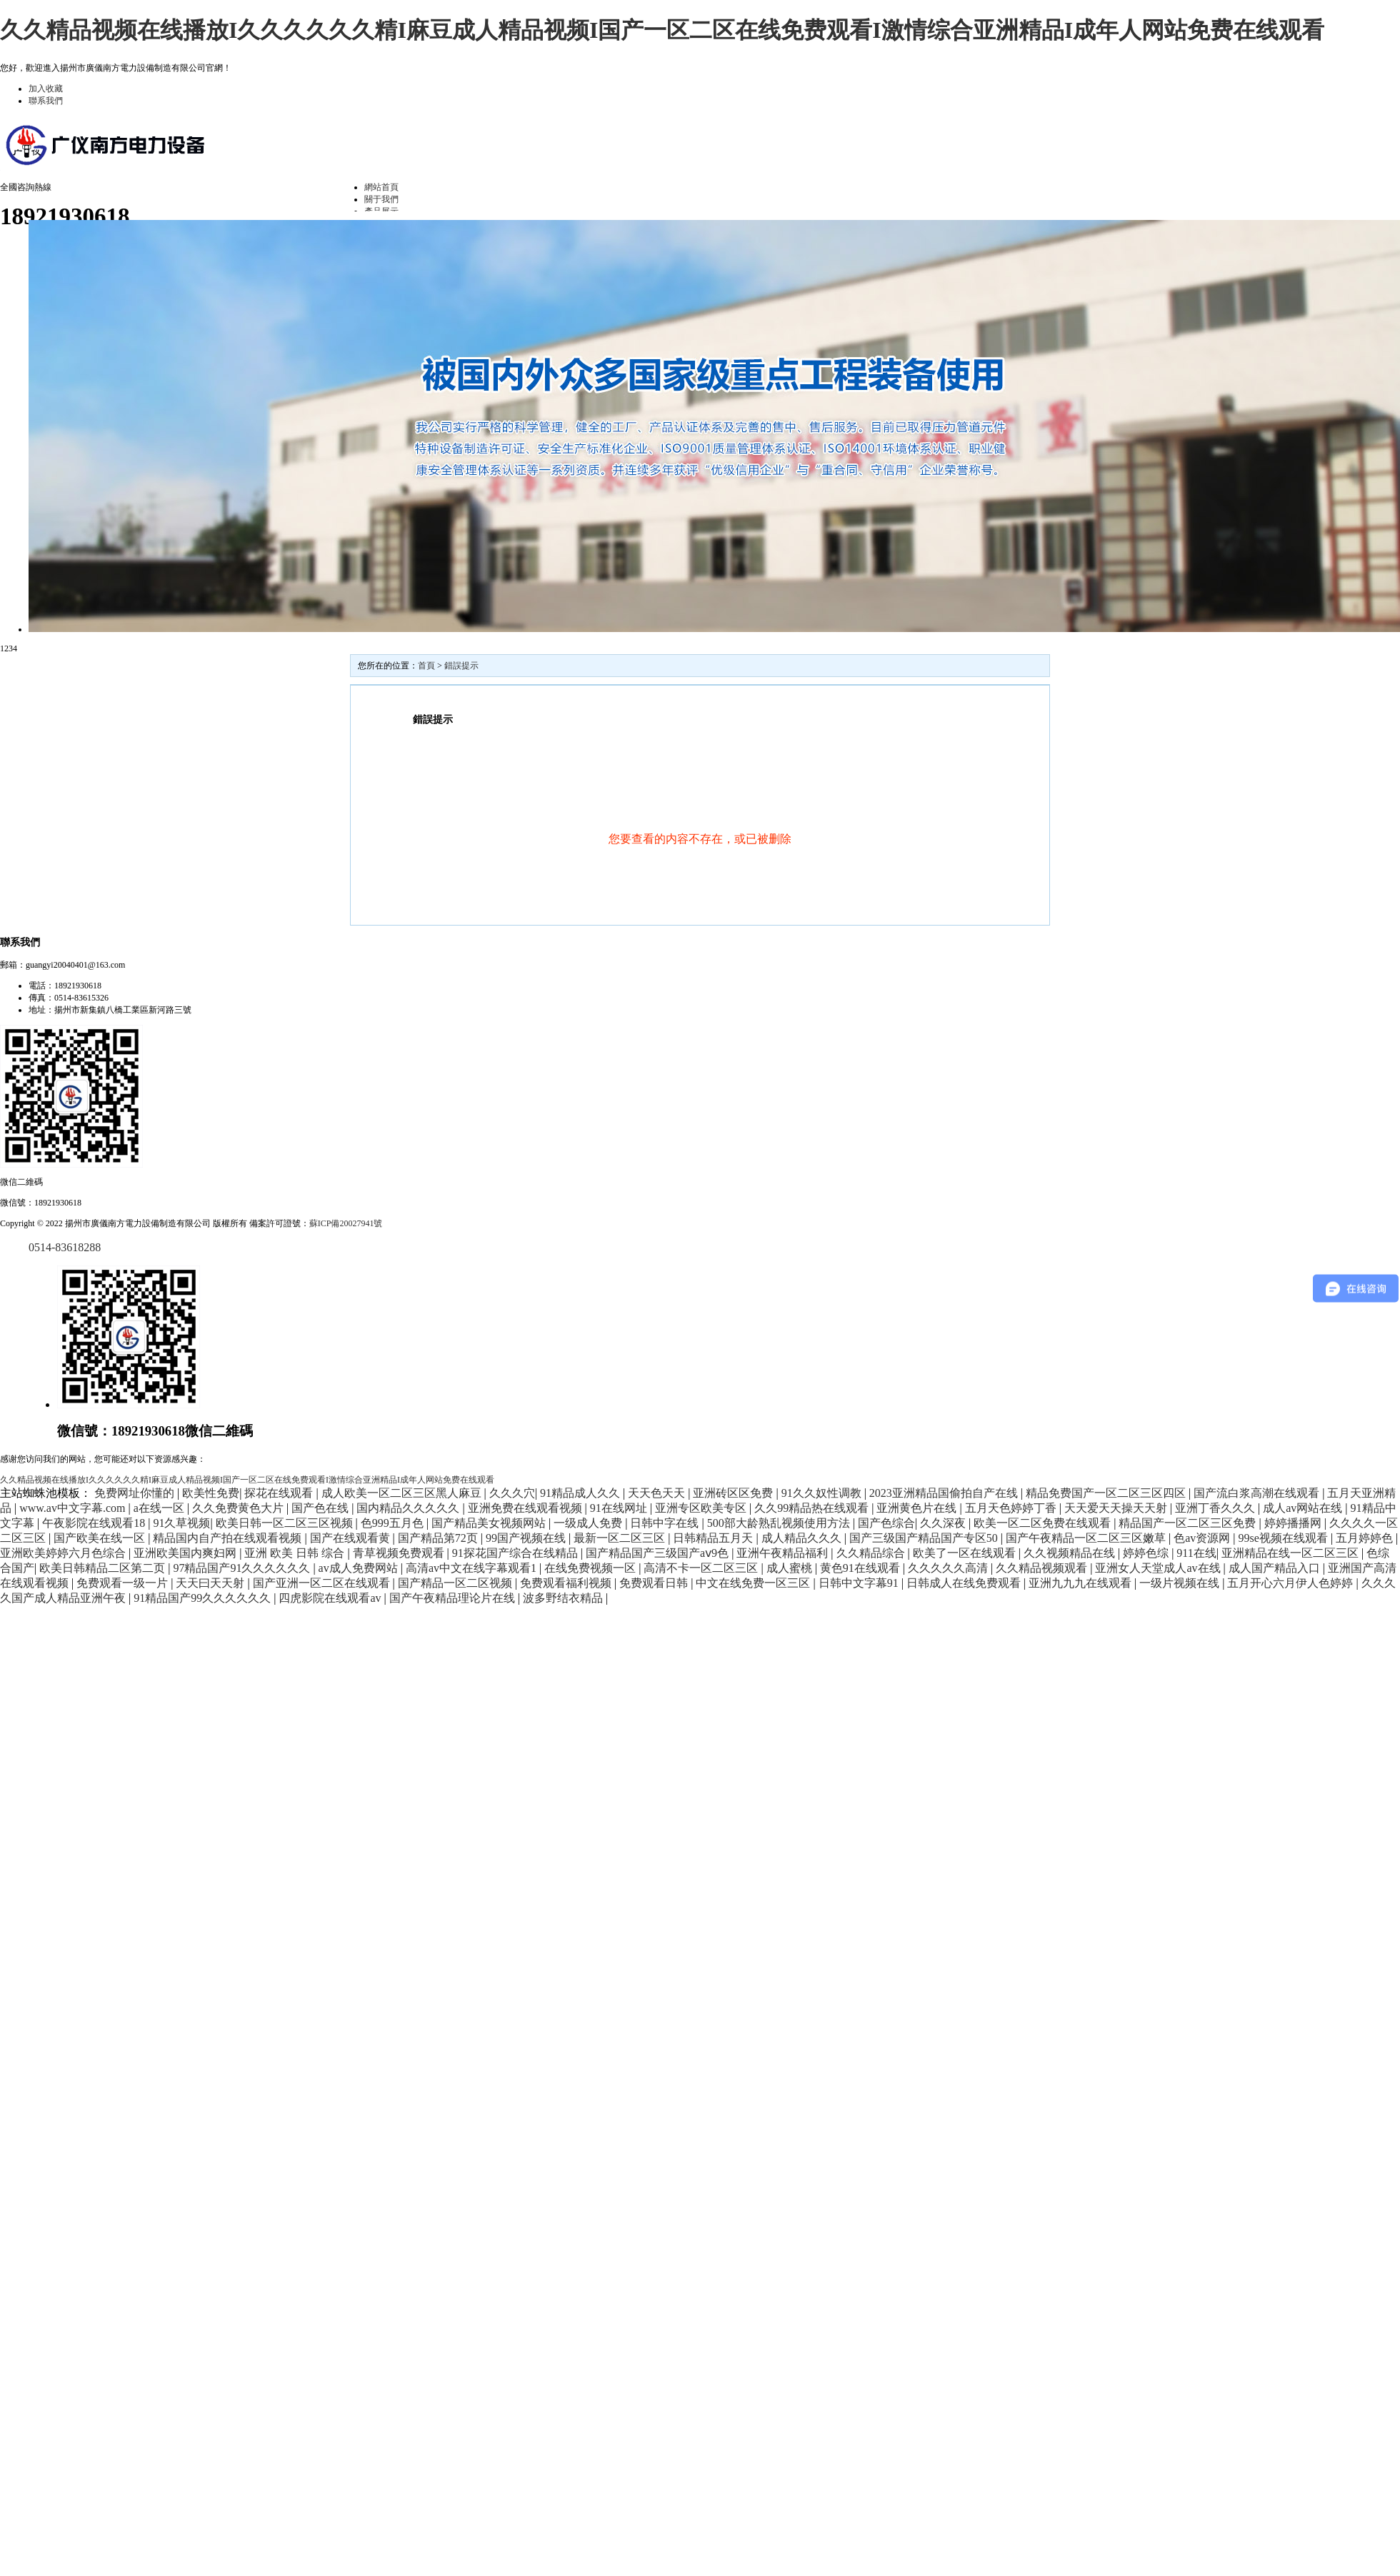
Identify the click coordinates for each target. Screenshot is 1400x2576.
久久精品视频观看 (1043, 1568)
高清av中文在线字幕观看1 (472, 1568)
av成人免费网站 (360, 1568)
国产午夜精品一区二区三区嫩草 (1087, 1538)
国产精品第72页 (439, 1538)
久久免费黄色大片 (239, 1508)
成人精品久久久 (802, 1538)
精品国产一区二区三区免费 (1189, 1523)
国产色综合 (886, 1523)
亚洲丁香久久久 (1216, 1508)
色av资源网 (1203, 1538)
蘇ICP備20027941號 (346, 1223)
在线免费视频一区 (591, 1568)
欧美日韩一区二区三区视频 (286, 1523)
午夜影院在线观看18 (95, 1523)
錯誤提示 (461, 666)
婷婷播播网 (1294, 1523)
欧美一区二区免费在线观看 (1044, 1523)
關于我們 (381, 199)
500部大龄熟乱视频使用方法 (780, 1523)
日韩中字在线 (665, 1523)
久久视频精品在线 (1071, 1553)
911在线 (1196, 1553)
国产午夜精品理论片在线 (453, 1598)
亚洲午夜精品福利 (783, 1553)
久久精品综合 (872, 1553)
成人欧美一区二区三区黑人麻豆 (402, 1493)
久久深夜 (944, 1523)
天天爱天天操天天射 (1117, 1508)
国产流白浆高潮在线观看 (1258, 1493)
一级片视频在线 (1180, 1583)
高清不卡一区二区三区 (702, 1568)
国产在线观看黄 (351, 1538)
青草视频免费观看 (400, 1553)
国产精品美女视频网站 (490, 1523)
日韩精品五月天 (714, 1538)
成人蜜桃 (790, 1568)
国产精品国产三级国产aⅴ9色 (658, 1553)
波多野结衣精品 (564, 1598)
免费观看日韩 (655, 1583)
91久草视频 (181, 1523)
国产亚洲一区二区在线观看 (323, 1583)
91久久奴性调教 (822, 1493)
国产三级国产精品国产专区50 (925, 1538)
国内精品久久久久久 (409, 1508)
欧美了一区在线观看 (966, 1553)
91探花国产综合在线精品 (516, 1553)
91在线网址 (620, 1508)
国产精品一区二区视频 (456, 1583)
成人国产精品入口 (1276, 1568)
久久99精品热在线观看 (812, 1508)
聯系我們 (46, 101)
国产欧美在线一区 (101, 1538)
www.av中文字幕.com (73, 1508)
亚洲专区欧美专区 (702, 1508)
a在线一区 (160, 1508)
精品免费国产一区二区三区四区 (1107, 1493)
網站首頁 (381, 187)
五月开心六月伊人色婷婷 (1291, 1583)
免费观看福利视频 (567, 1583)
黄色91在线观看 (861, 1568)
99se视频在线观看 (1285, 1538)
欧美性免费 (210, 1493)
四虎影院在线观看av (331, 1598)
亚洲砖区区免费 (734, 1493)
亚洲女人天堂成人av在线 (1159, 1568)
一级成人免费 (589, 1523)
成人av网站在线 (1304, 1508)
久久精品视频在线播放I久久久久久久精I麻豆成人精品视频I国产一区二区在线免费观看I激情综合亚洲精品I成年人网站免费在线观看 (662, 30)
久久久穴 (512, 1493)
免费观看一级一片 (123, 1583)
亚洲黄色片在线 (917, 1508)
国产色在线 (321, 1508)
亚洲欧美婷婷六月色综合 (64, 1553)
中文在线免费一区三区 (754, 1583)
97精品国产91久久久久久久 (243, 1568)
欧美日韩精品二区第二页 (103, 1568)
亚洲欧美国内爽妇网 (186, 1553)
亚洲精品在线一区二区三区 (1291, 1553)
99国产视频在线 (527, 1538)
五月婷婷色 (1366, 1538)
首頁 (426, 666)
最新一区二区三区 (621, 1538)
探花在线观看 (280, 1493)
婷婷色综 (1147, 1553)
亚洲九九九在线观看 (1081, 1583)
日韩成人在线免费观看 (965, 1583)
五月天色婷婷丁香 (1012, 1508)
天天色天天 (658, 1493)
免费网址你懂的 (135, 1493)
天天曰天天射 (211, 1583)
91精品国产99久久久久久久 (204, 1598)
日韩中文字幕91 (860, 1583)
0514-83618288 (65, 1247)
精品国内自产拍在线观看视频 (228, 1538)
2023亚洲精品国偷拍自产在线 (945, 1493)
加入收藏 (46, 89)
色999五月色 (393, 1523)
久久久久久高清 (949, 1568)
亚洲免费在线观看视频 (526, 1508)
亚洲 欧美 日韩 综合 (295, 1553)
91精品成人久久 (581, 1493)
